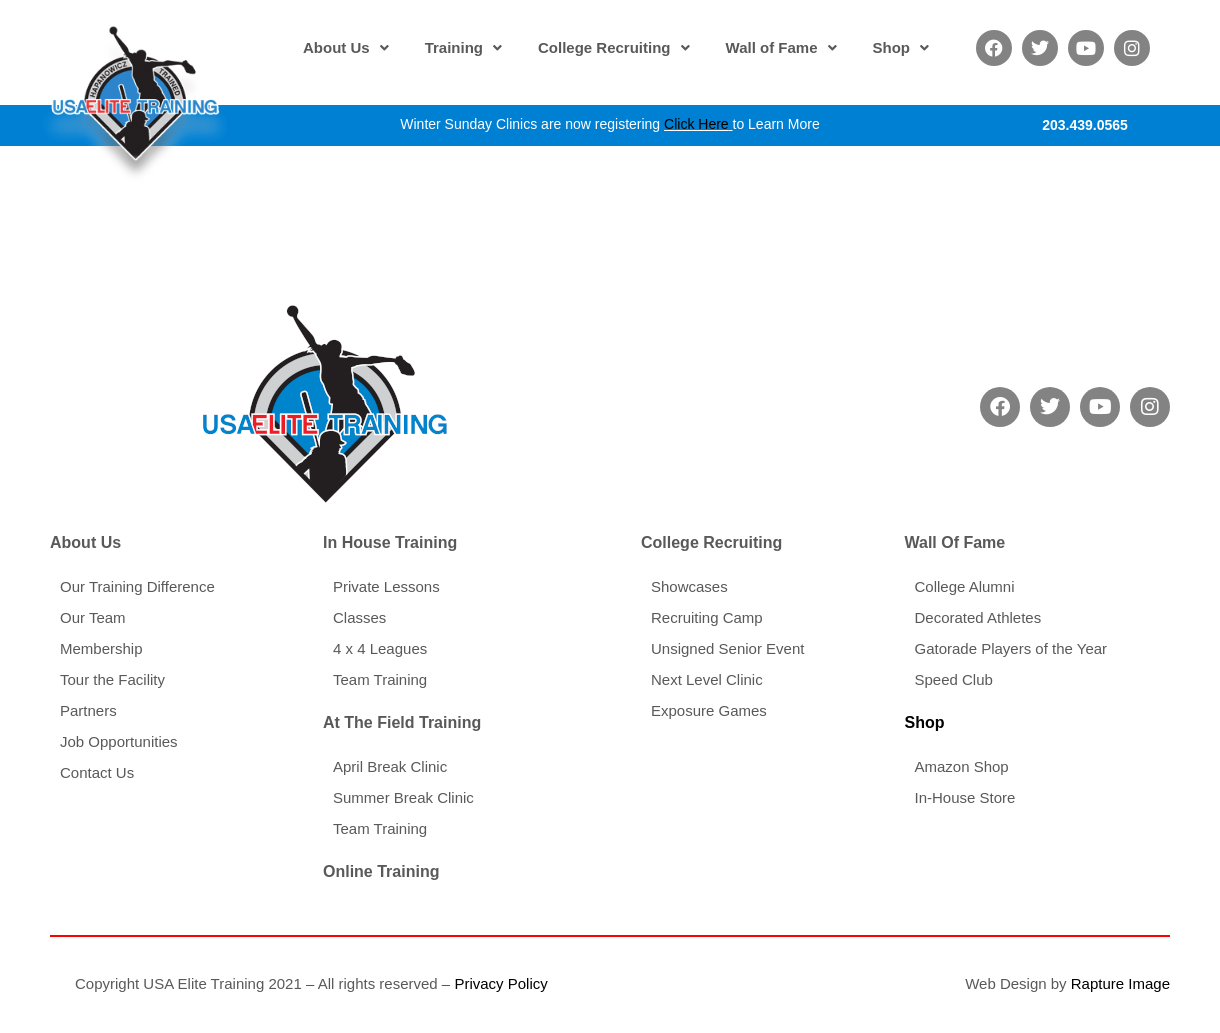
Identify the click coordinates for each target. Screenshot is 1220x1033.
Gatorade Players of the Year (1010, 648)
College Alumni (964, 586)
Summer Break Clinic (403, 797)
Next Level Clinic (707, 679)
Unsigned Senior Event (727, 648)
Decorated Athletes (977, 617)
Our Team (93, 617)
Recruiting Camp (707, 617)
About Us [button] (346, 47)
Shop (924, 722)
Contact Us (97, 772)
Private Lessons (386, 586)
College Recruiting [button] (614, 47)
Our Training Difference (137, 586)
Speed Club (953, 679)
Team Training (380, 679)
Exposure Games (709, 710)
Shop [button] (901, 47)
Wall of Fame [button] (781, 47)
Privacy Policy (500, 983)
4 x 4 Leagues (380, 648)
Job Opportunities (119, 741)
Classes (359, 617)
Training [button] (463, 47)
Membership (101, 648)
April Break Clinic (390, 766)
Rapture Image (1120, 983)
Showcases (689, 586)
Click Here (696, 124)
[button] (346, 47)
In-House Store (964, 797)
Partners (88, 710)
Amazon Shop (961, 766)
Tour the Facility (112, 679)
